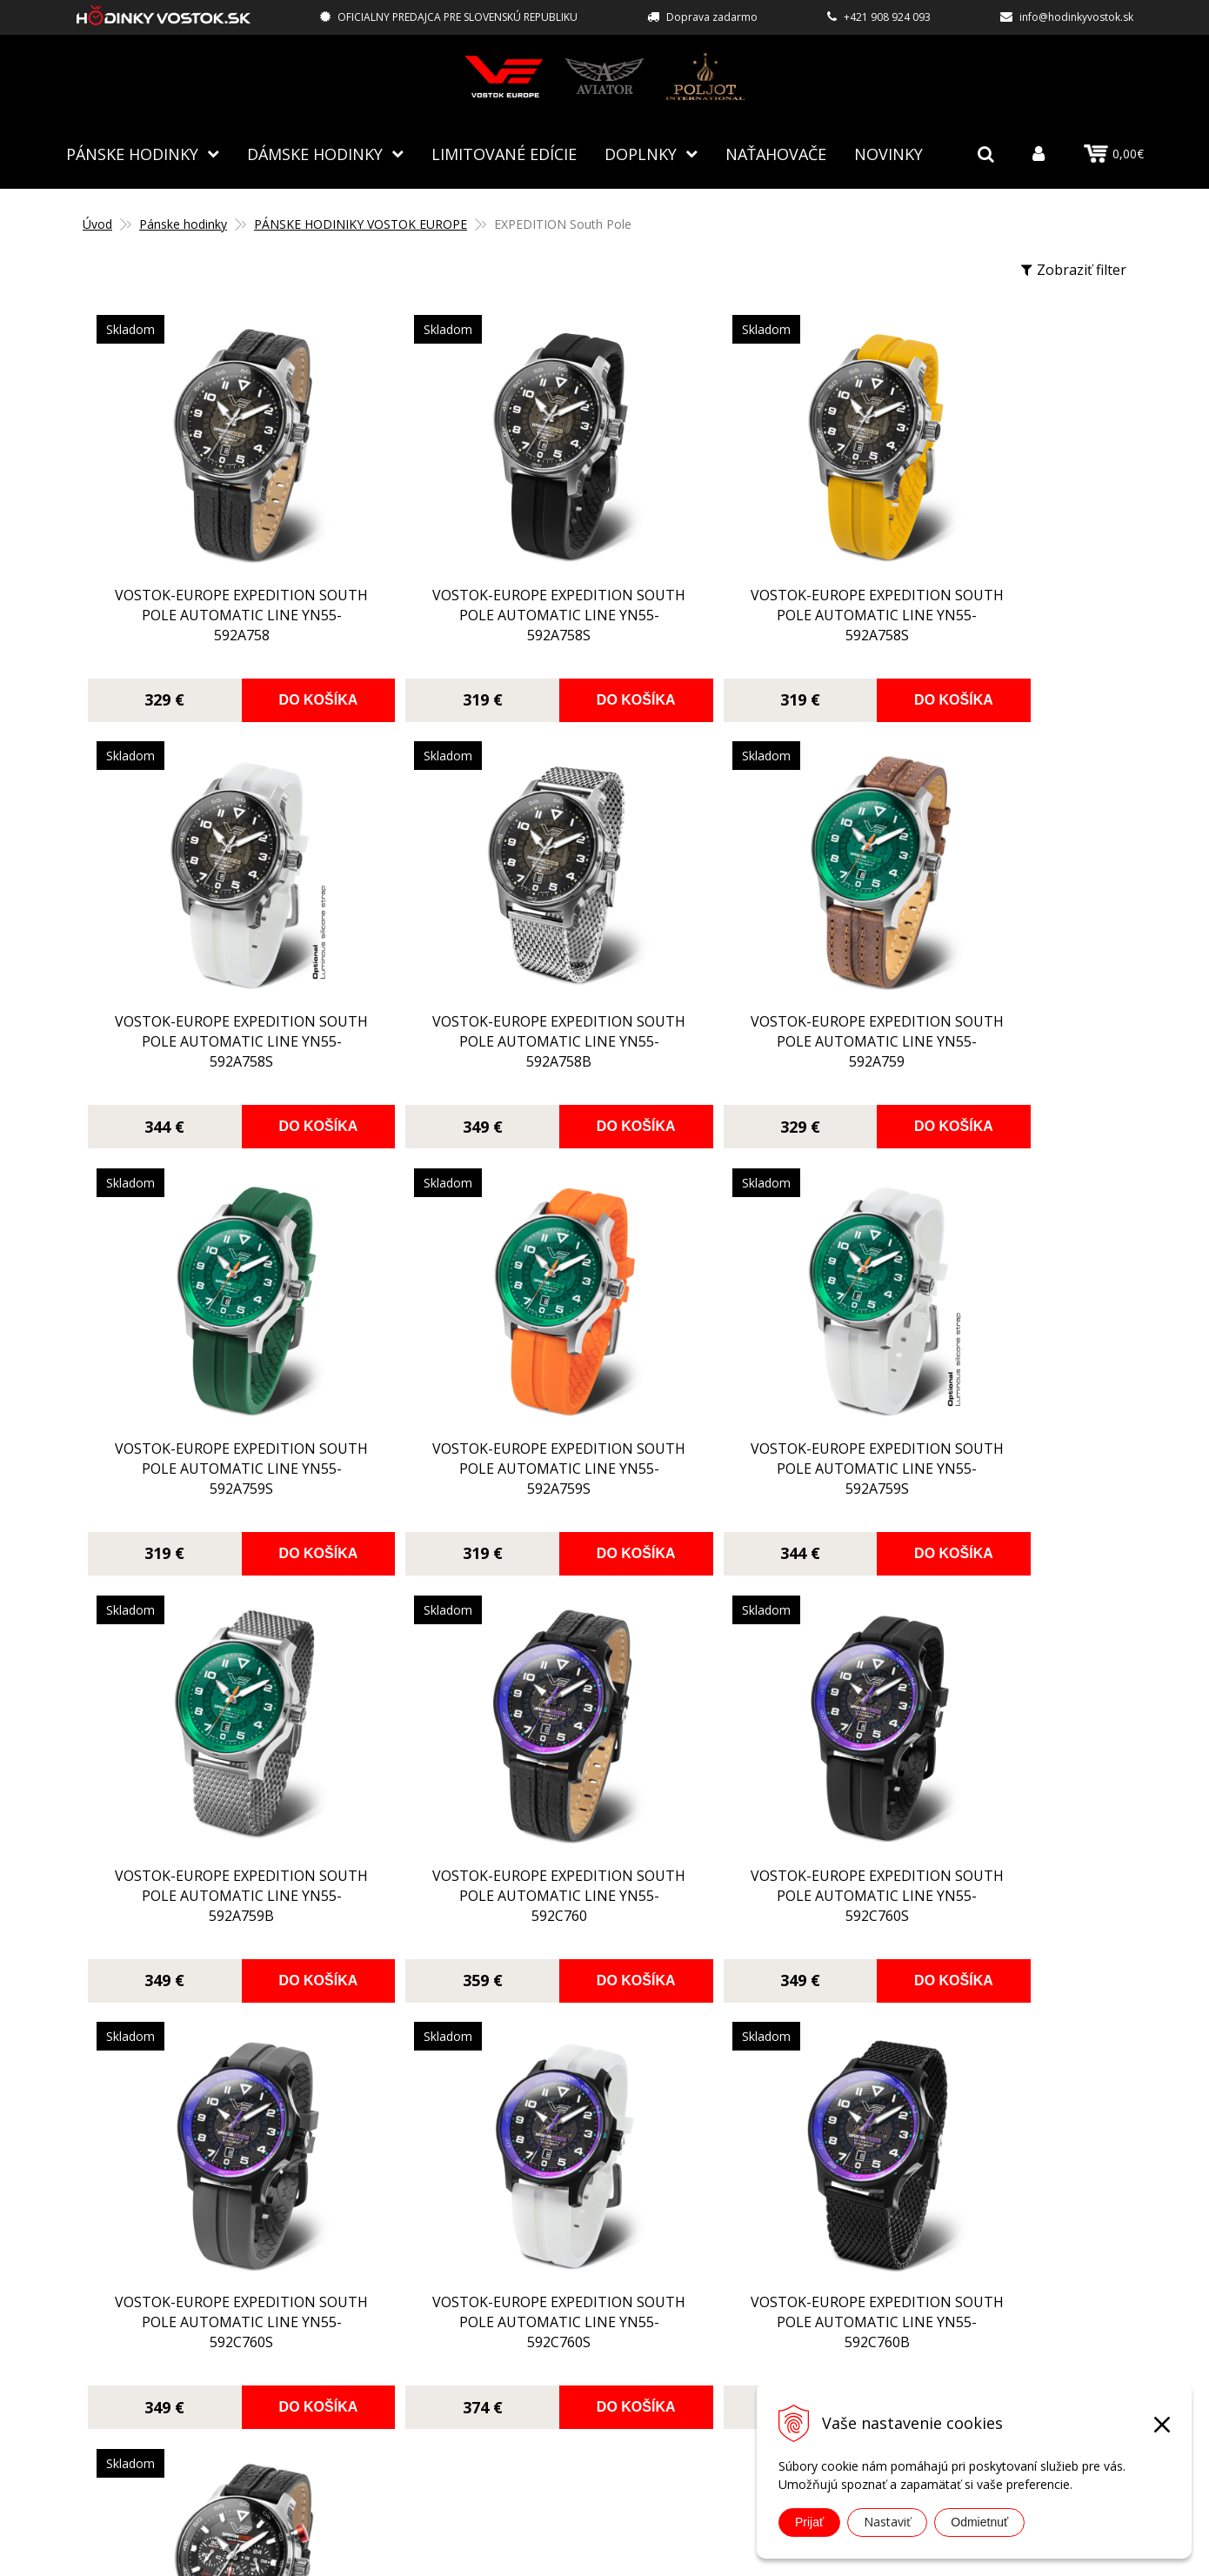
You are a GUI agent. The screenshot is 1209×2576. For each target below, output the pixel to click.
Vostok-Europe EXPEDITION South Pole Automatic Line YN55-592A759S (731, 1049)
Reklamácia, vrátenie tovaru (544, 2320)
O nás (472, 2219)
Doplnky (640, 152)
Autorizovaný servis (518, 2244)
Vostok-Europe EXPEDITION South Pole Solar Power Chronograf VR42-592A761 (992, 1902)
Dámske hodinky (315, 152)
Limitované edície (504, 152)
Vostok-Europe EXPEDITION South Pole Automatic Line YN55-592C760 (731, 1475)
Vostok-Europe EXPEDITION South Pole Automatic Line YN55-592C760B (731, 1902)
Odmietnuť (979, 2522)
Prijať (809, 2522)
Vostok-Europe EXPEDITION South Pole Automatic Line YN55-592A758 (212, 623)
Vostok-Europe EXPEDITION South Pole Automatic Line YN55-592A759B (472, 1475)
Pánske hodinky (132, 152)
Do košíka (275, 698)
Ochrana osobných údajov (539, 2370)
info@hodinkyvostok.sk (1076, 17)
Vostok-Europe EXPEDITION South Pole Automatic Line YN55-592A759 (472, 1049)
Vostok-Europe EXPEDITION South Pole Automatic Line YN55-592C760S (992, 1475)
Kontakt (480, 2395)
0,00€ (1114, 153)
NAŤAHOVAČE (775, 152)
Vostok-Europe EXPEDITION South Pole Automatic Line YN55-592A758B (212, 1049)
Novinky (888, 152)
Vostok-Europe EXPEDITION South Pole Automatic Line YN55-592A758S (472, 623)
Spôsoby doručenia (517, 2295)
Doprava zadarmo (712, 17)
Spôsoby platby (504, 2269)
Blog (469, 2194)
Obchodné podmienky (525, 2345)
